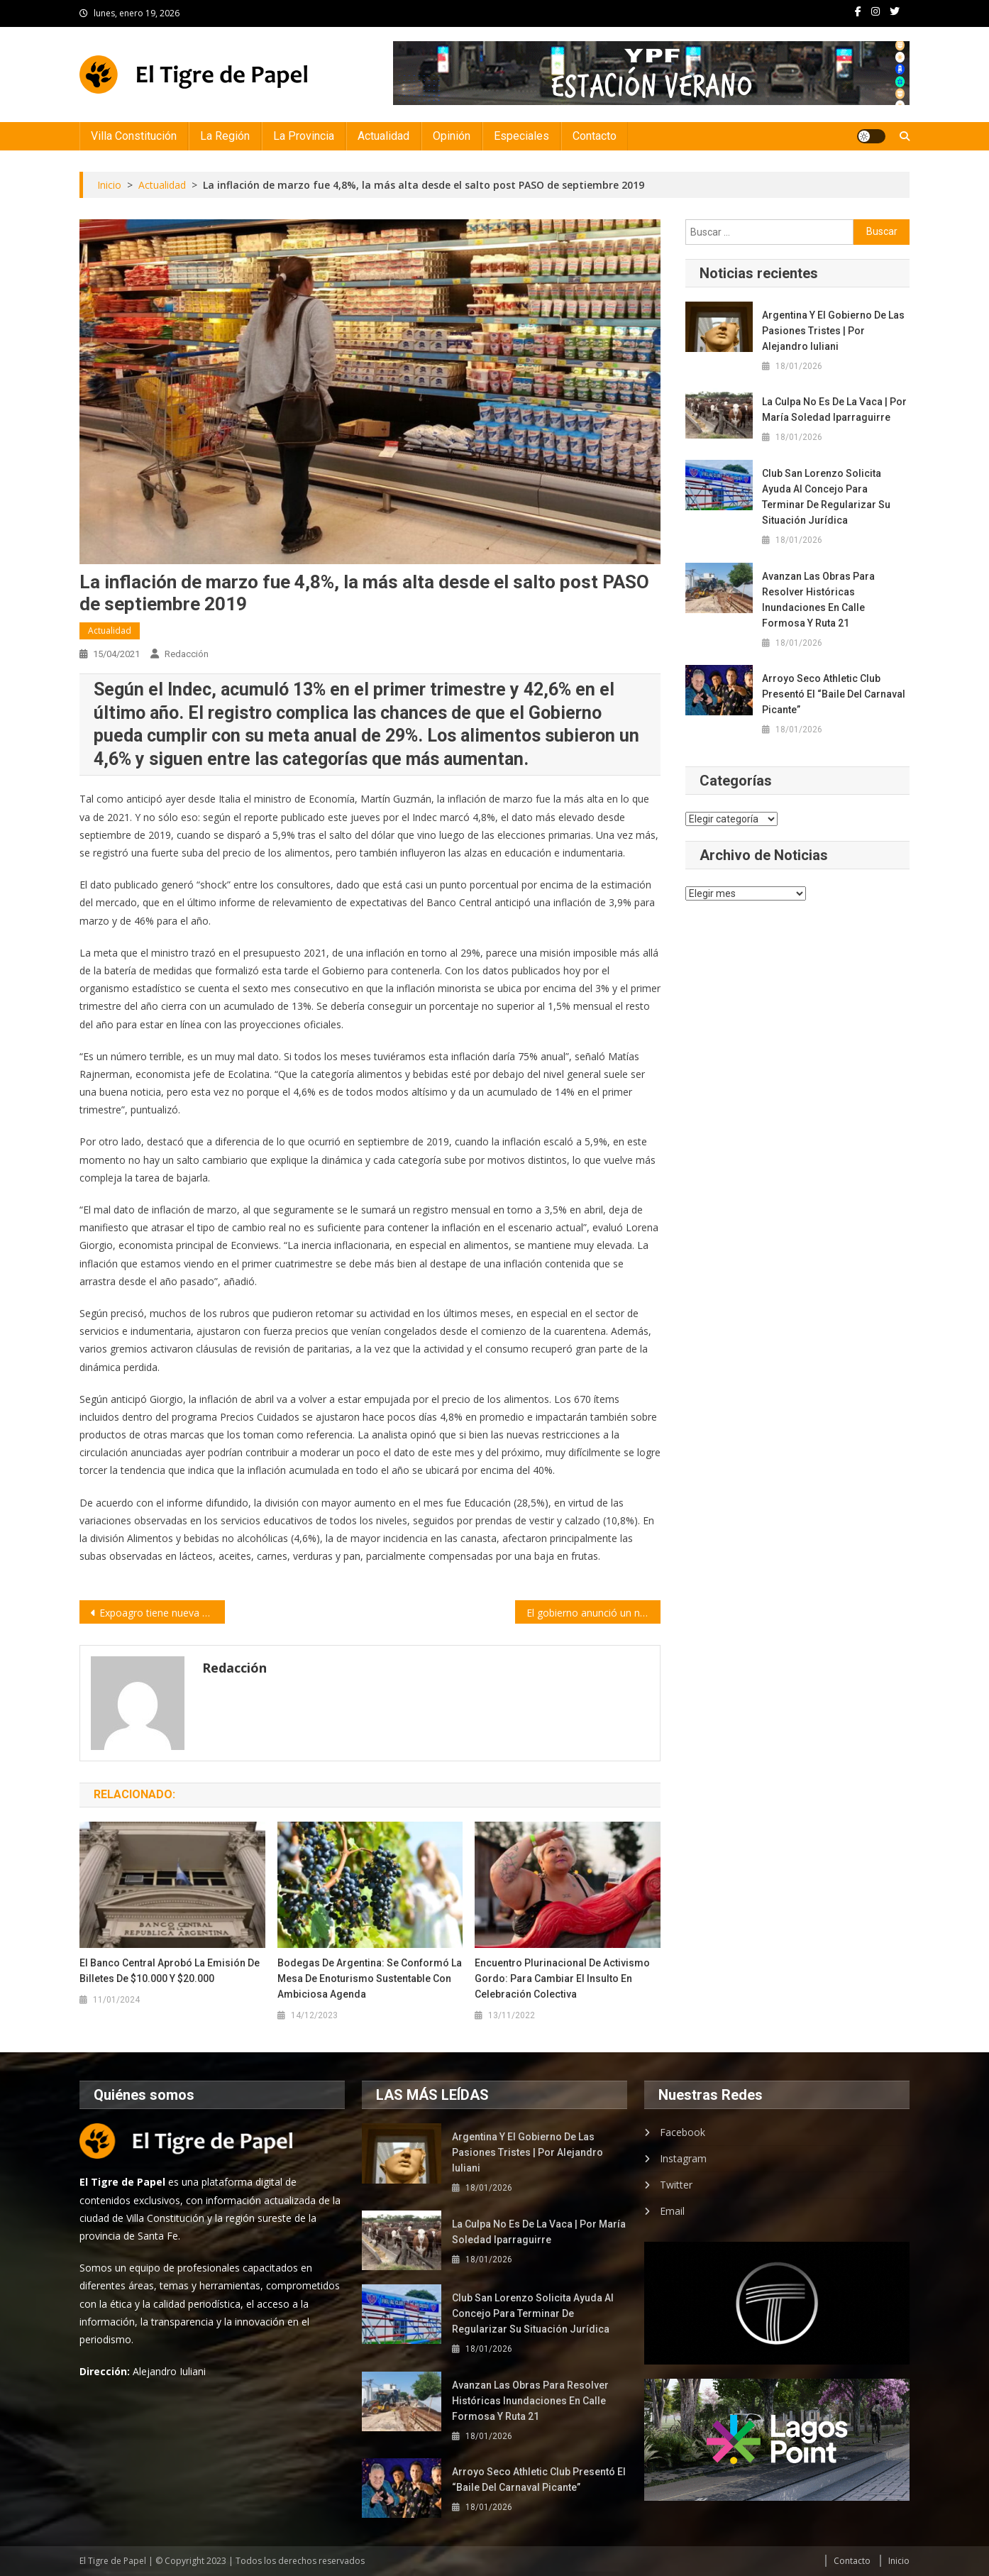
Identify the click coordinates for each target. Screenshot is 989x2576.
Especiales (521, 136)
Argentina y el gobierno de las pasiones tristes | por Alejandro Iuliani (833, 330)
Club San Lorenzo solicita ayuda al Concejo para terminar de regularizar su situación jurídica (826, 497)
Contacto (595, 136)
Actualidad (383, 136)
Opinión (451, 136)
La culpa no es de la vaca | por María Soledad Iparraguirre (834, 409)
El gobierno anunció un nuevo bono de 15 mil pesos (593, 1612)
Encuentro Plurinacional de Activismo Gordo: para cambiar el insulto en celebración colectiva (562, 1978)
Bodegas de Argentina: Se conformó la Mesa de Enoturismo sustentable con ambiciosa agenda (369, 1978)
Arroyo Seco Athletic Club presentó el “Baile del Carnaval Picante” (833, 694)
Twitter (676, 2184)
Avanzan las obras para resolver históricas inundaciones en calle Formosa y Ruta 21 (818, 600)
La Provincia (303, 136)
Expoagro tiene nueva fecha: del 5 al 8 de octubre (162, 1612)
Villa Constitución (134, 136)
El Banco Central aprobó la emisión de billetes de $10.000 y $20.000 (169, 1970)
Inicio (899, 2561)
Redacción (187, 654)
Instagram (683, 2158)
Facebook (682, 2132)
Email (672, 2211)
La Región (225, 136)
